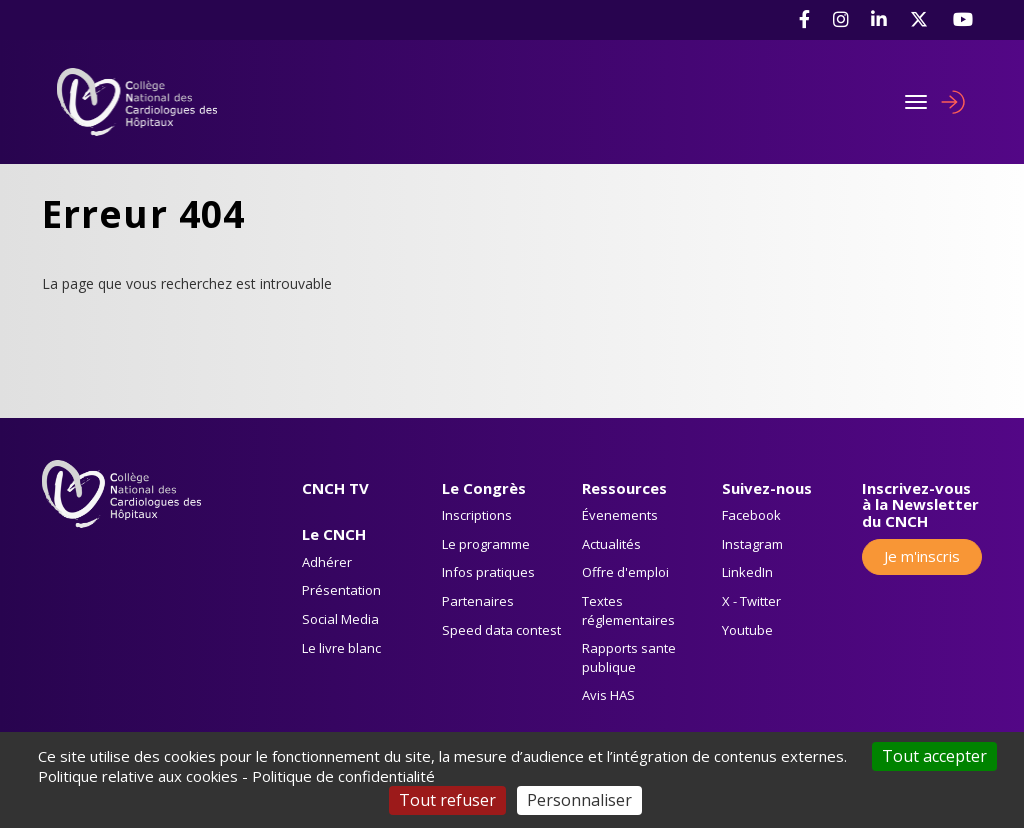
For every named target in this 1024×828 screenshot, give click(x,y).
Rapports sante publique (629, 657)
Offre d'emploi (625, 572)
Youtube (747, 630)
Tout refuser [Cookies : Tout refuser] (447, 800)
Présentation (341, 590)
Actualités (611, 544)
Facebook (751, 515)
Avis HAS (608, 695)
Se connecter (953, 102)
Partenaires (478, 601)
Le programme (486, 544)
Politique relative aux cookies (138, 776)
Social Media (340, 619)
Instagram (752, 544)
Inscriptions (477, 515)
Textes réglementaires (628, 610)
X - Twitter (751, 601)
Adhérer (327, 562)
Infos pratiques (488, 572)
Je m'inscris (922, 556)
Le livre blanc (341, 648)
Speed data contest (501, 630)
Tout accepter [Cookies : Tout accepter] (934, 756)
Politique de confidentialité (343, 776)
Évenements (620, 515)
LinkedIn (747, 572)
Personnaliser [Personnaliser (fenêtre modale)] (579, 800)
